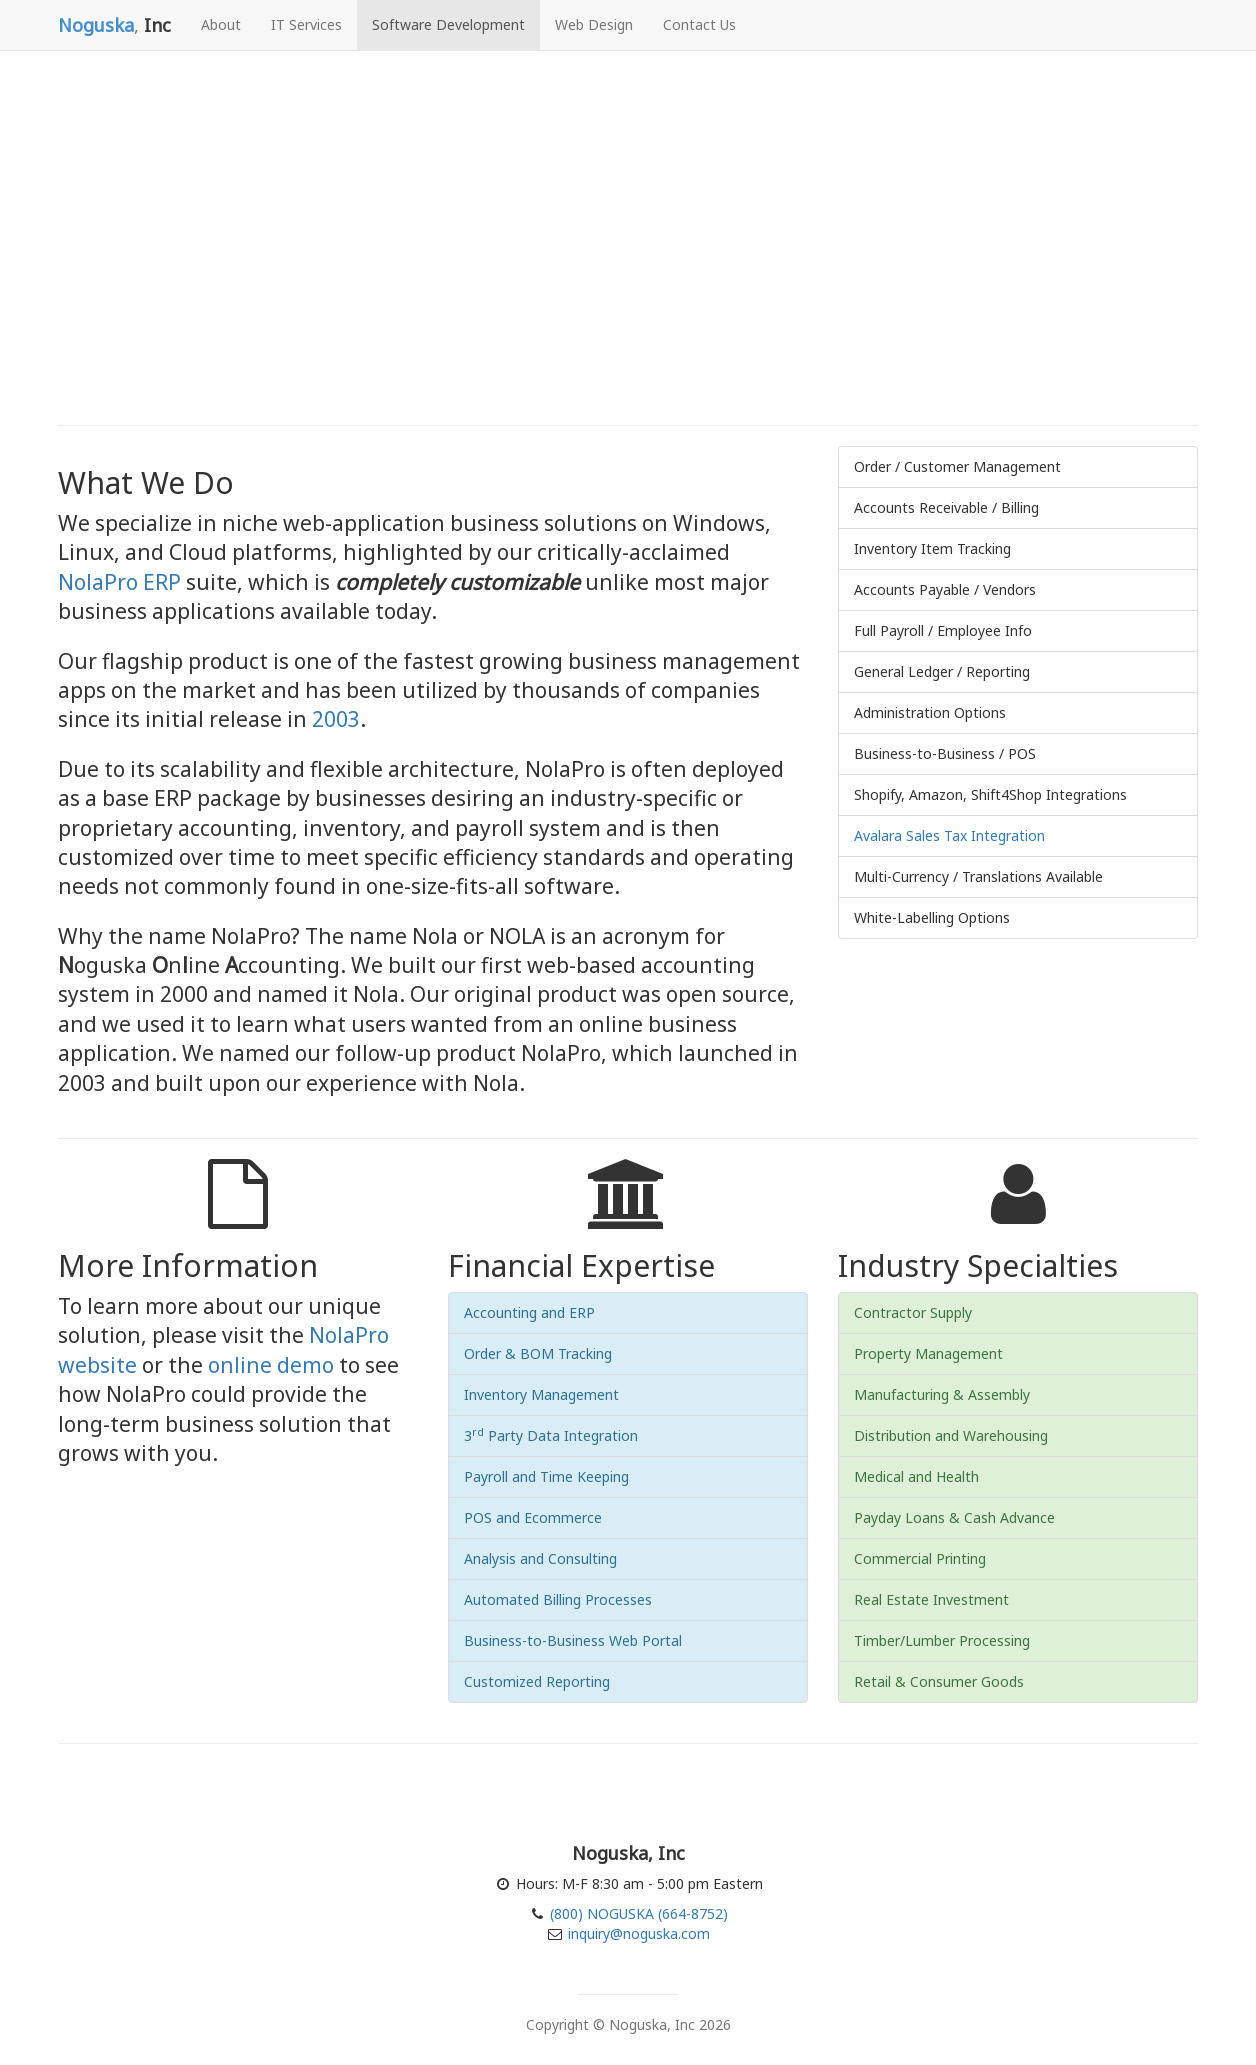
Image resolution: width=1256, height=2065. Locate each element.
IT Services (306, 24)
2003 (336, 719)
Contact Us (699, 24)
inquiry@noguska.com (639, 1933)
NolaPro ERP (119, 582)
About (221, 24)
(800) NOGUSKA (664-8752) (637, 1913)
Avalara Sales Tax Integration (949, 835)
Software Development (448, 24)
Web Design (594, 24)
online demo (271, 1365)
